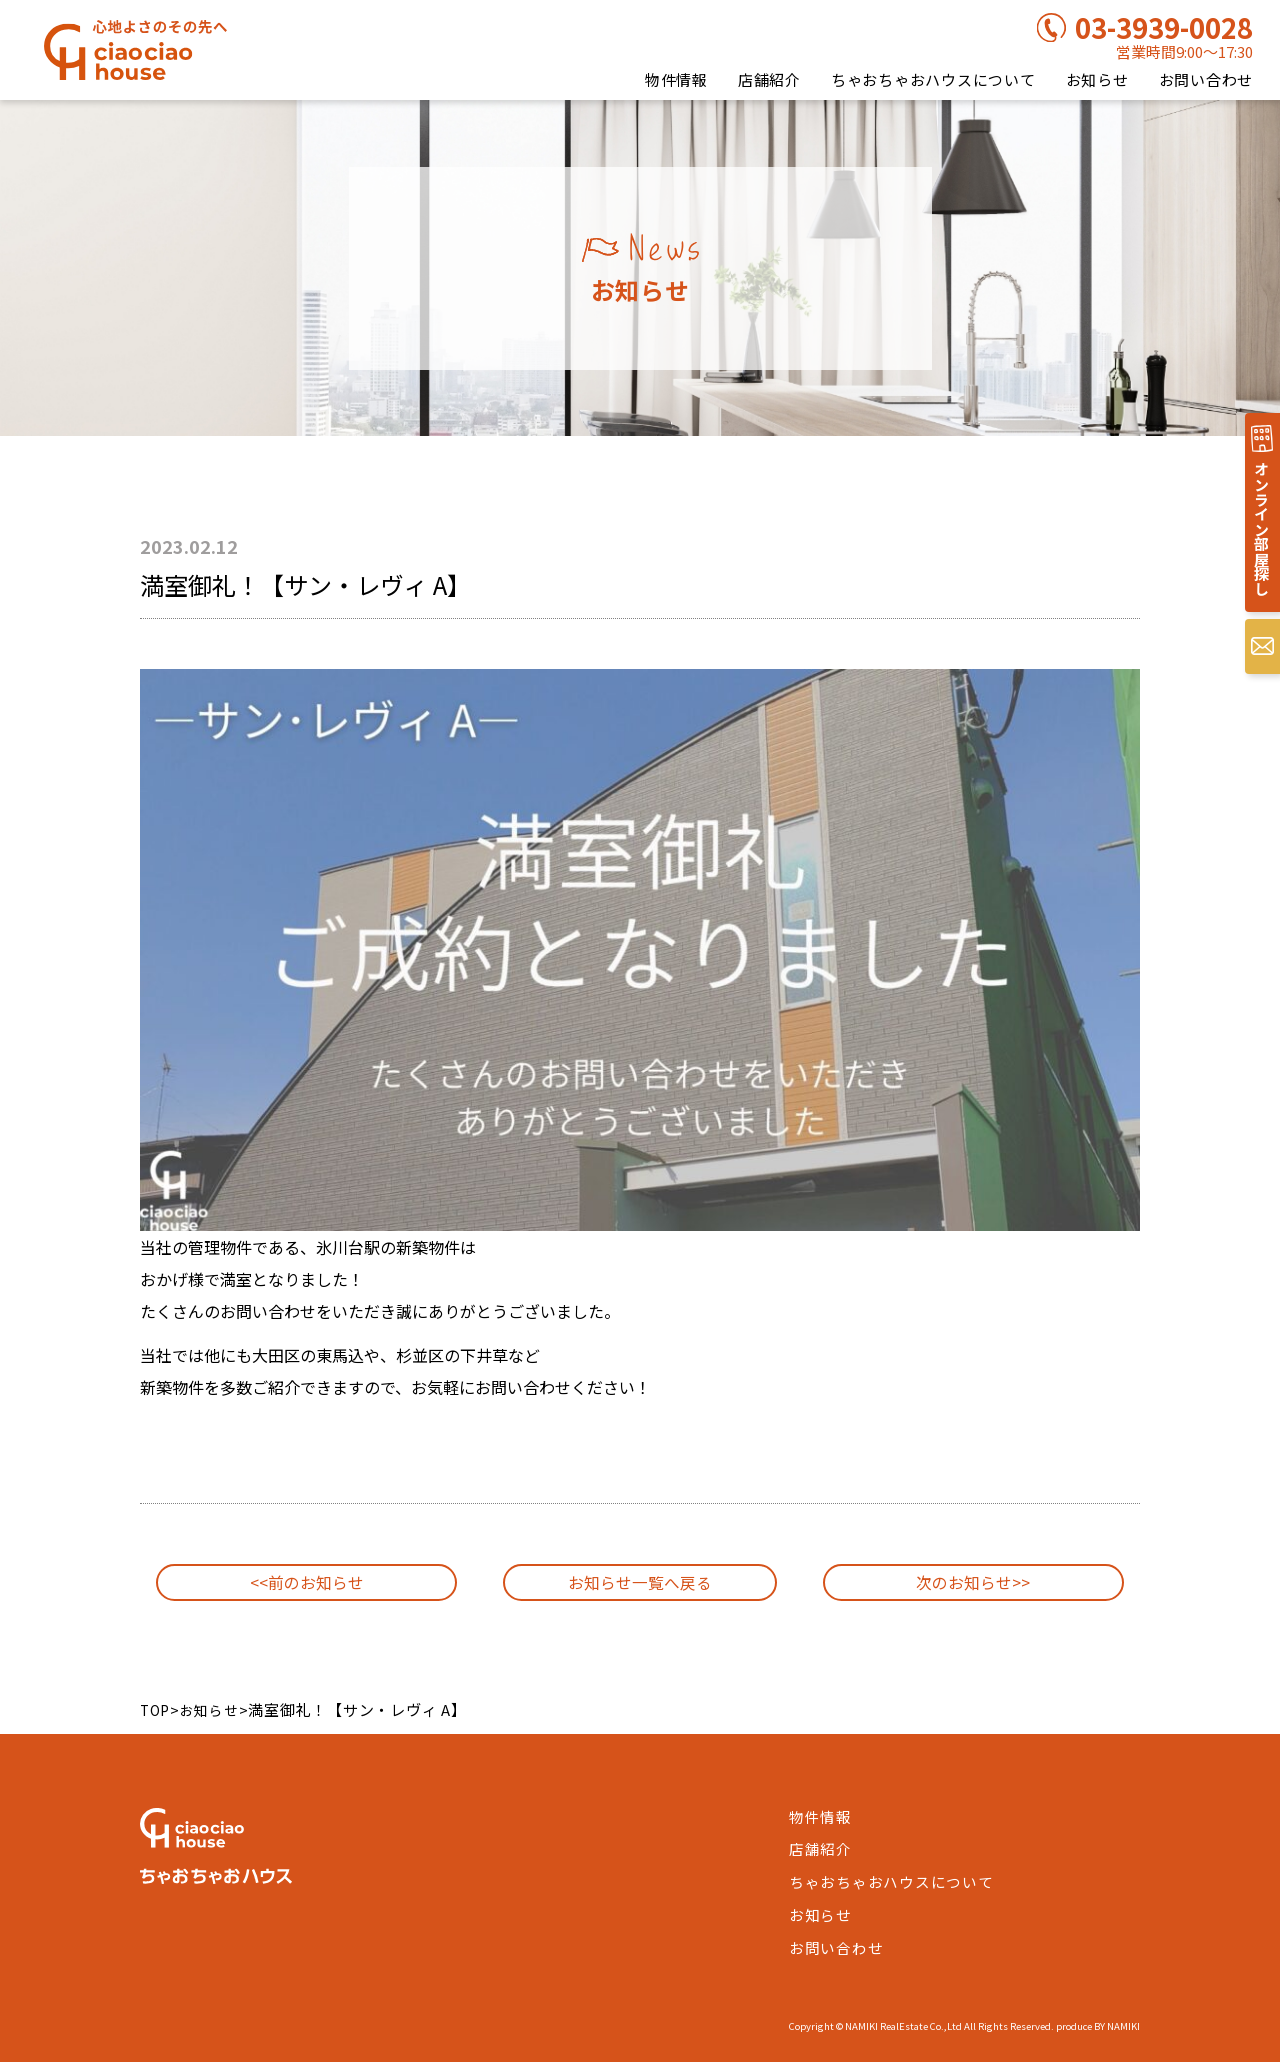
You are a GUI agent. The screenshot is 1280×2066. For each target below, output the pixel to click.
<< (307, 1585)
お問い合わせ (1206, 79)
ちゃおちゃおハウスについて (933, 79)
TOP (156, 1716)
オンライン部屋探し (1259, 537)
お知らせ (1097, 79)
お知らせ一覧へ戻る (639, 1585)
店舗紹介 (769, 79)
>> (973, 1585)
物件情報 (676, 79)
